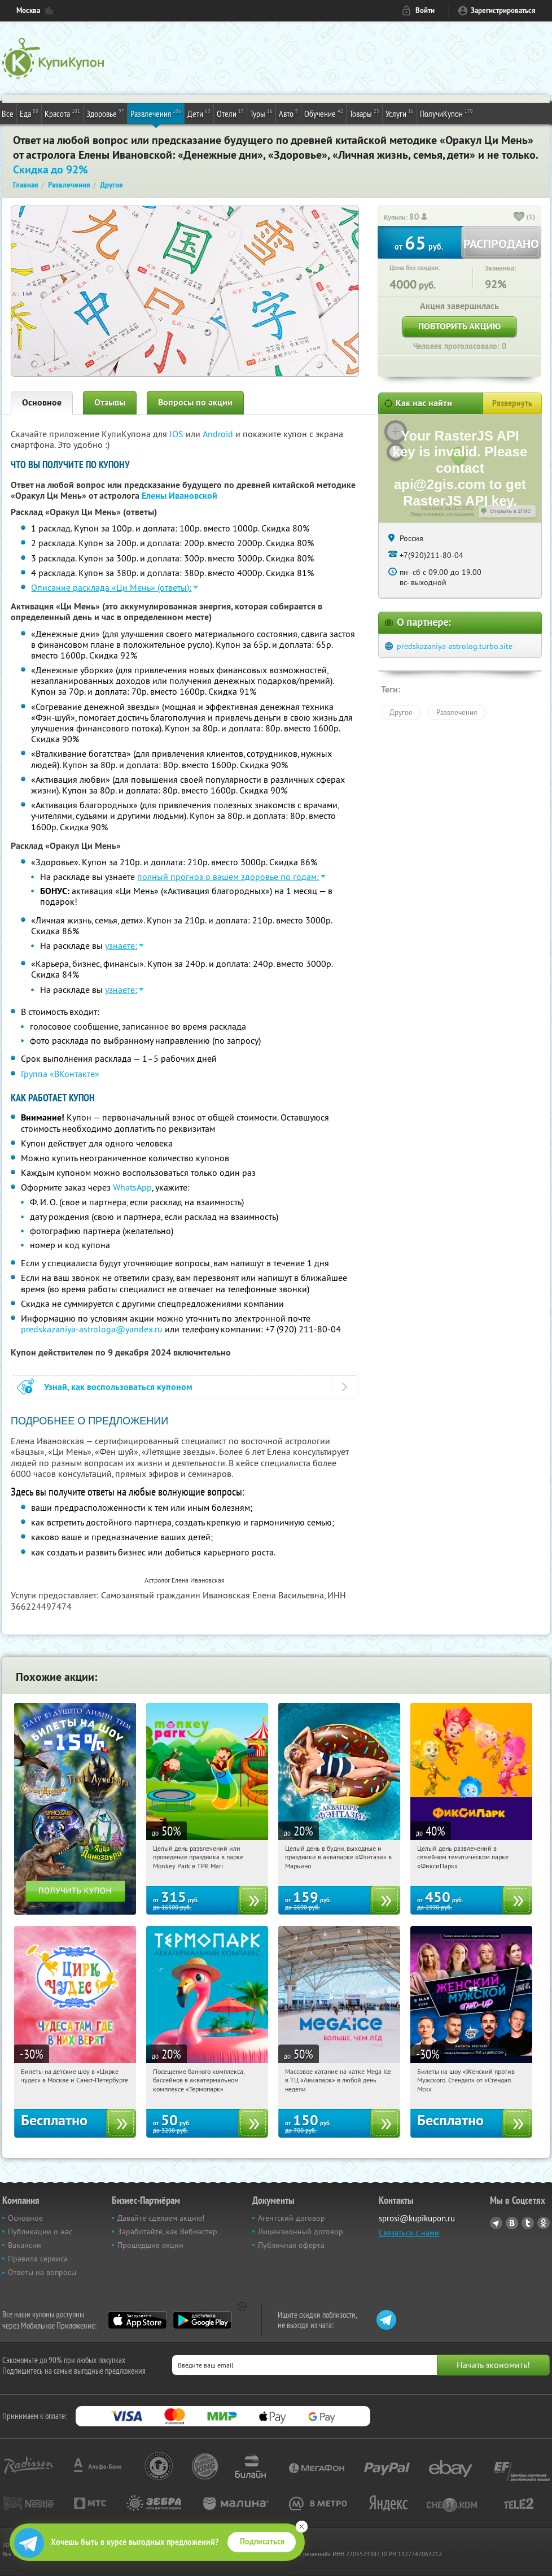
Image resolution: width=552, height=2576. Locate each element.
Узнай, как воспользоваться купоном (118, 1387)
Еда (29, 113)
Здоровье (105, 113)
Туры (261, 113)
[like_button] (519, 217)
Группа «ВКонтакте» (60, 1073)
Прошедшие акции (150, 2245)
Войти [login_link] (425, 10)
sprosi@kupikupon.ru (417, 2218)
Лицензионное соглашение (442, 514)
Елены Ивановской (179, 496)
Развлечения (155, 113)
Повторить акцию (459, 326)
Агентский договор (291, 2218)
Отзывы (109, 402)
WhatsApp (132, 1187)
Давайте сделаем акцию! (160, 2218)
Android (219, 433)
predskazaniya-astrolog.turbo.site (454, 646)
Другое (401, 712)
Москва (28, 10)
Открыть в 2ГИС (510, 511)
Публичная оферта (291, 2245)
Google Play (202, 2320)
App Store (137, 2320)
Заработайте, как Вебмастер (167, 2231)
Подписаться (262, 2541)
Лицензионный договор (300, 2231)
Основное (42, 402)
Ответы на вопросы (42, 2272)
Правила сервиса (38, 2259)
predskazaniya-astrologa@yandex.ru (92, 1329)
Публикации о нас (40, 2231)
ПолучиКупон (446, 113)
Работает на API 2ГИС (448, 508)
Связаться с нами (409, 2233)
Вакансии (24, 2245)
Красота (62, 113)
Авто (288, 113)
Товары (364, 113)
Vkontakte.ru (512, 2223)
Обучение (323, 113)
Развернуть (512, 403)
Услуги (399, 113)
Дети (199, 113)
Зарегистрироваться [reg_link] (503, 10)
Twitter (528, 2223)
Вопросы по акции (195, 402)
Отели (230, 113)
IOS (177, 433)
